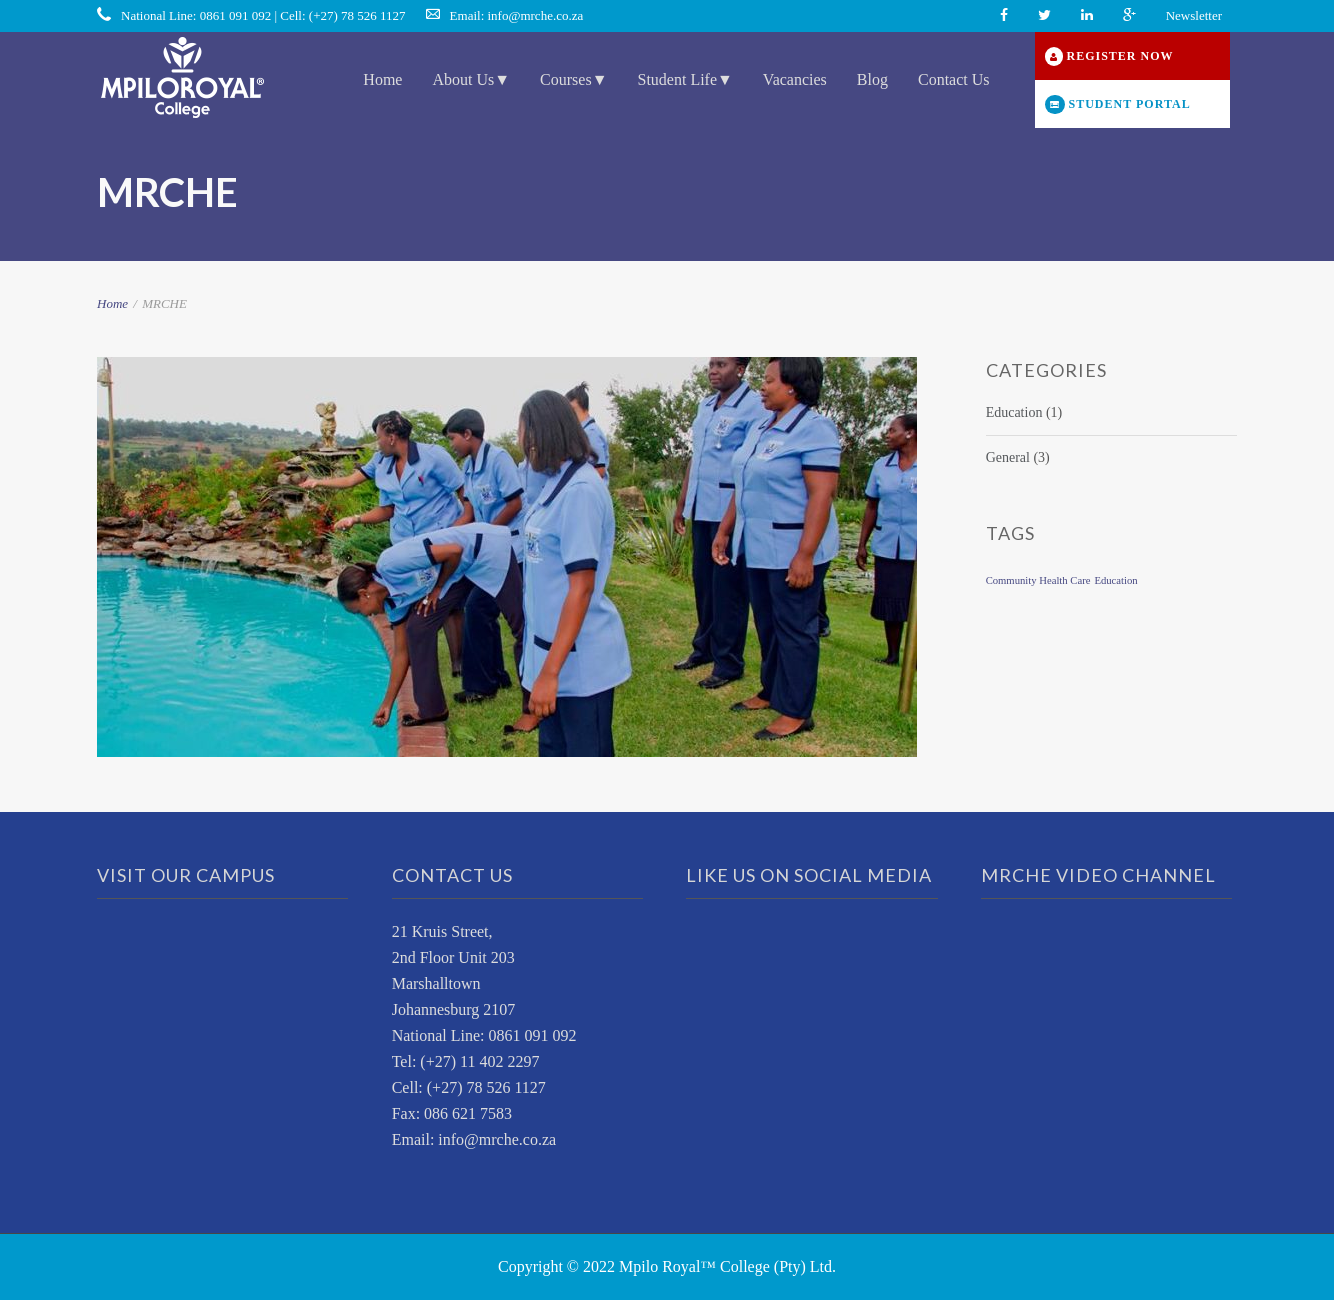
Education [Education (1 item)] (1115, 580)
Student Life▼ (684, 79)
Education (1014, 412)
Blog (872, 79)
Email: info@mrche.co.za (517, 15)
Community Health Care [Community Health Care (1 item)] (1038, 580)
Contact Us (954, 79)
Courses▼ (573, 79)
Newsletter (1194, 15)
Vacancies (795, 79)
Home (382, 79)
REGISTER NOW (1109, 56)
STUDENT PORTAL (1118, 104)
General (1008, 457)
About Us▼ (471, 79)
